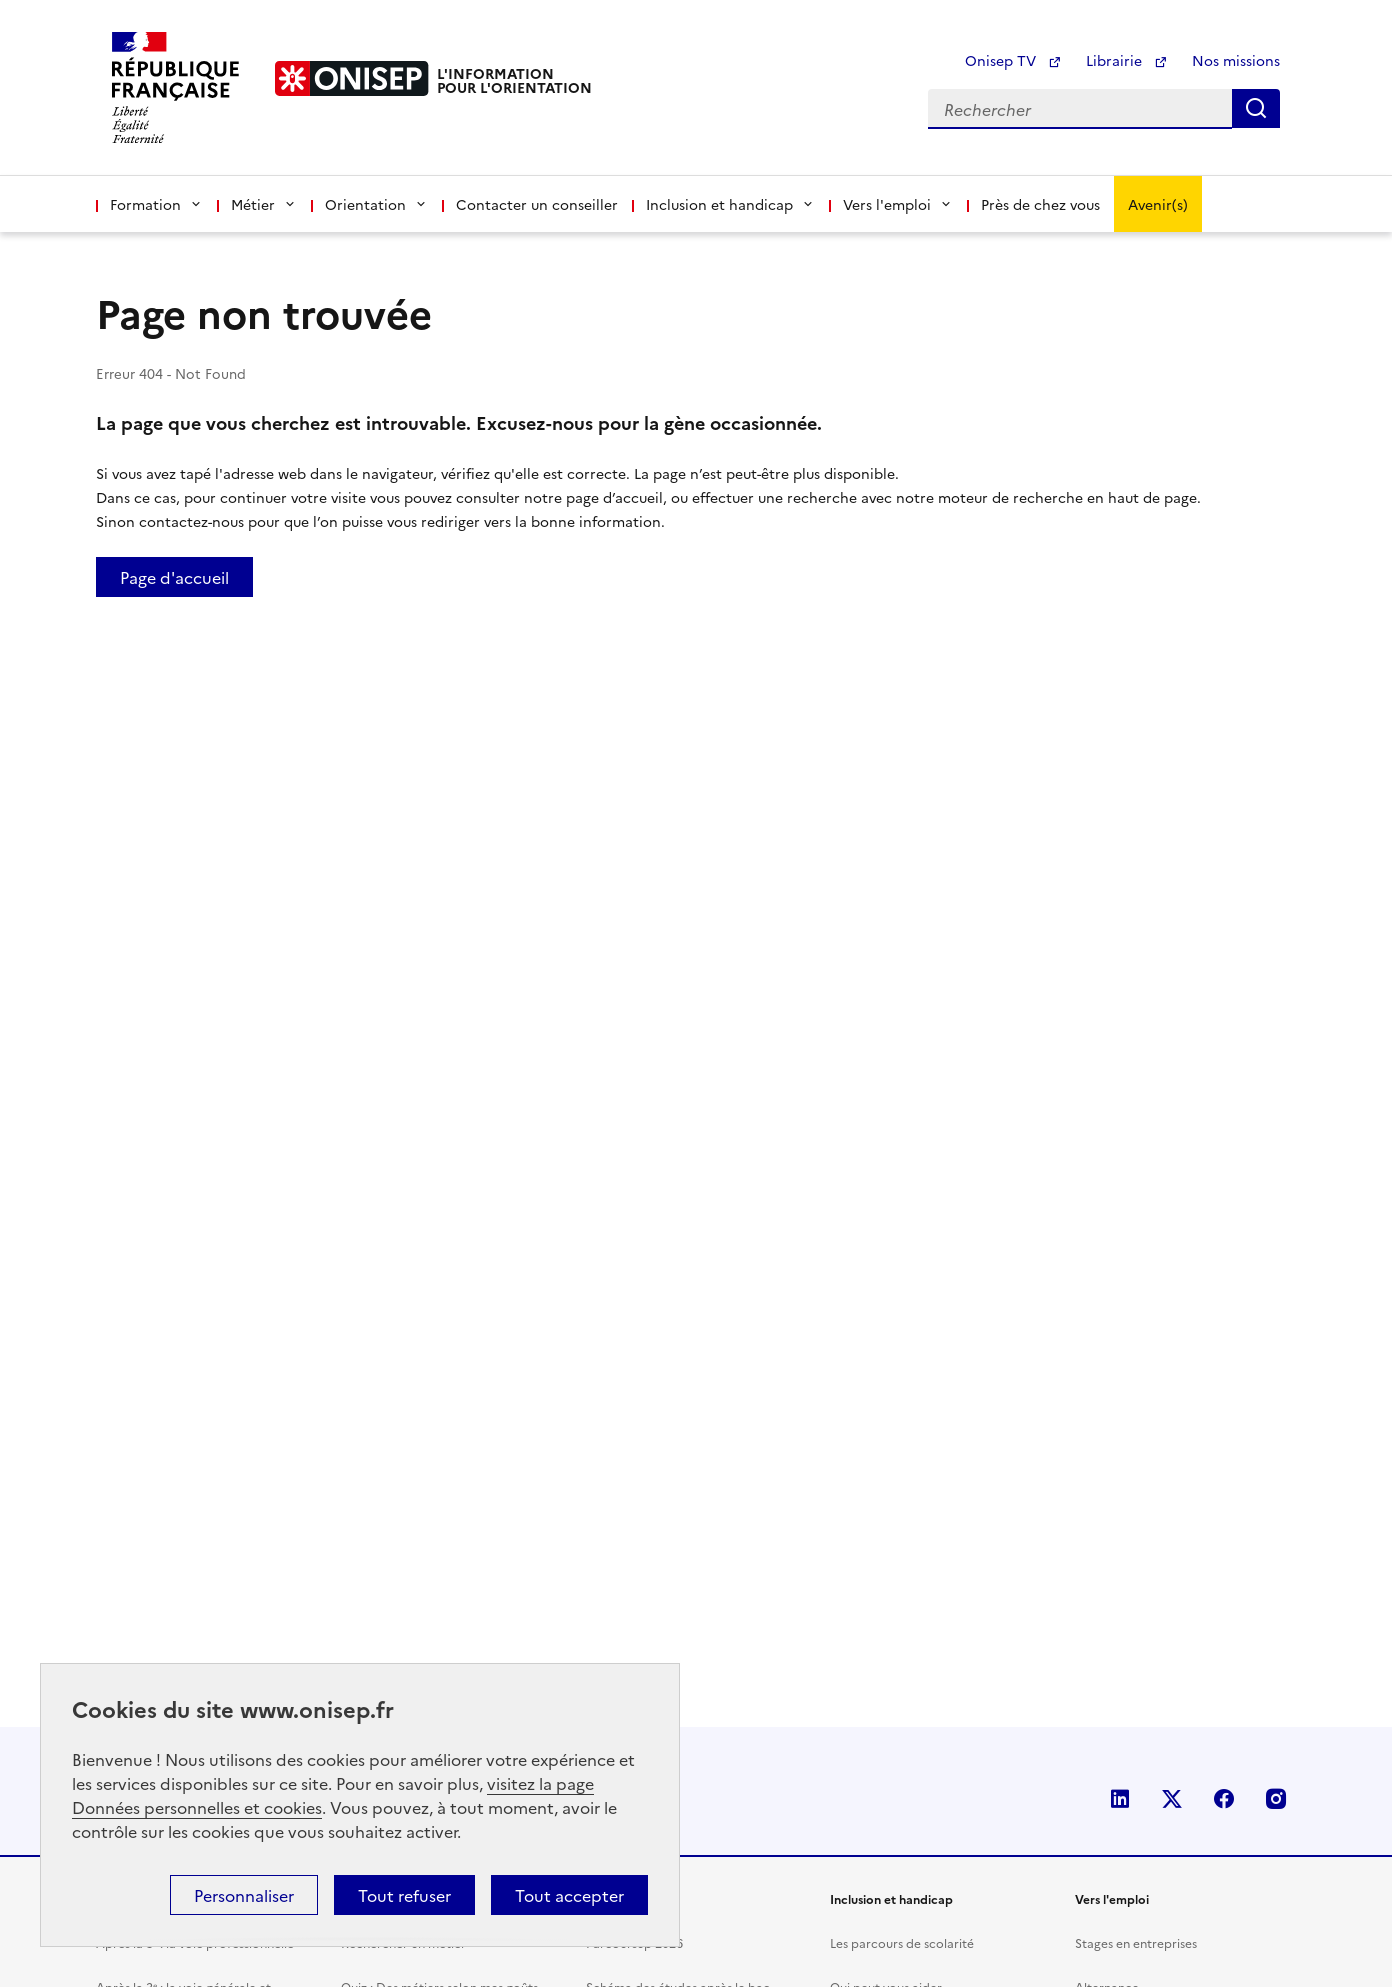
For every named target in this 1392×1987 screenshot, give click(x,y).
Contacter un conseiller (537, 204)
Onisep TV (1013, 60)
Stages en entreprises (1136, 1942)
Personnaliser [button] (244, 1895)
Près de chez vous (1040, 204)
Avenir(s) (1158, 204)
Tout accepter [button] (569, 1895)
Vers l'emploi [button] (898, 204)
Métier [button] (264, 204)
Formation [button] (156, 204)
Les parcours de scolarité (902, 1942)
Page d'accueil (174, 577)
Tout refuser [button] (404, 1895)
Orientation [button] (376, 204)
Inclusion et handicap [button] (730, 204)
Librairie (1127, 60)
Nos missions (1236, 60)
